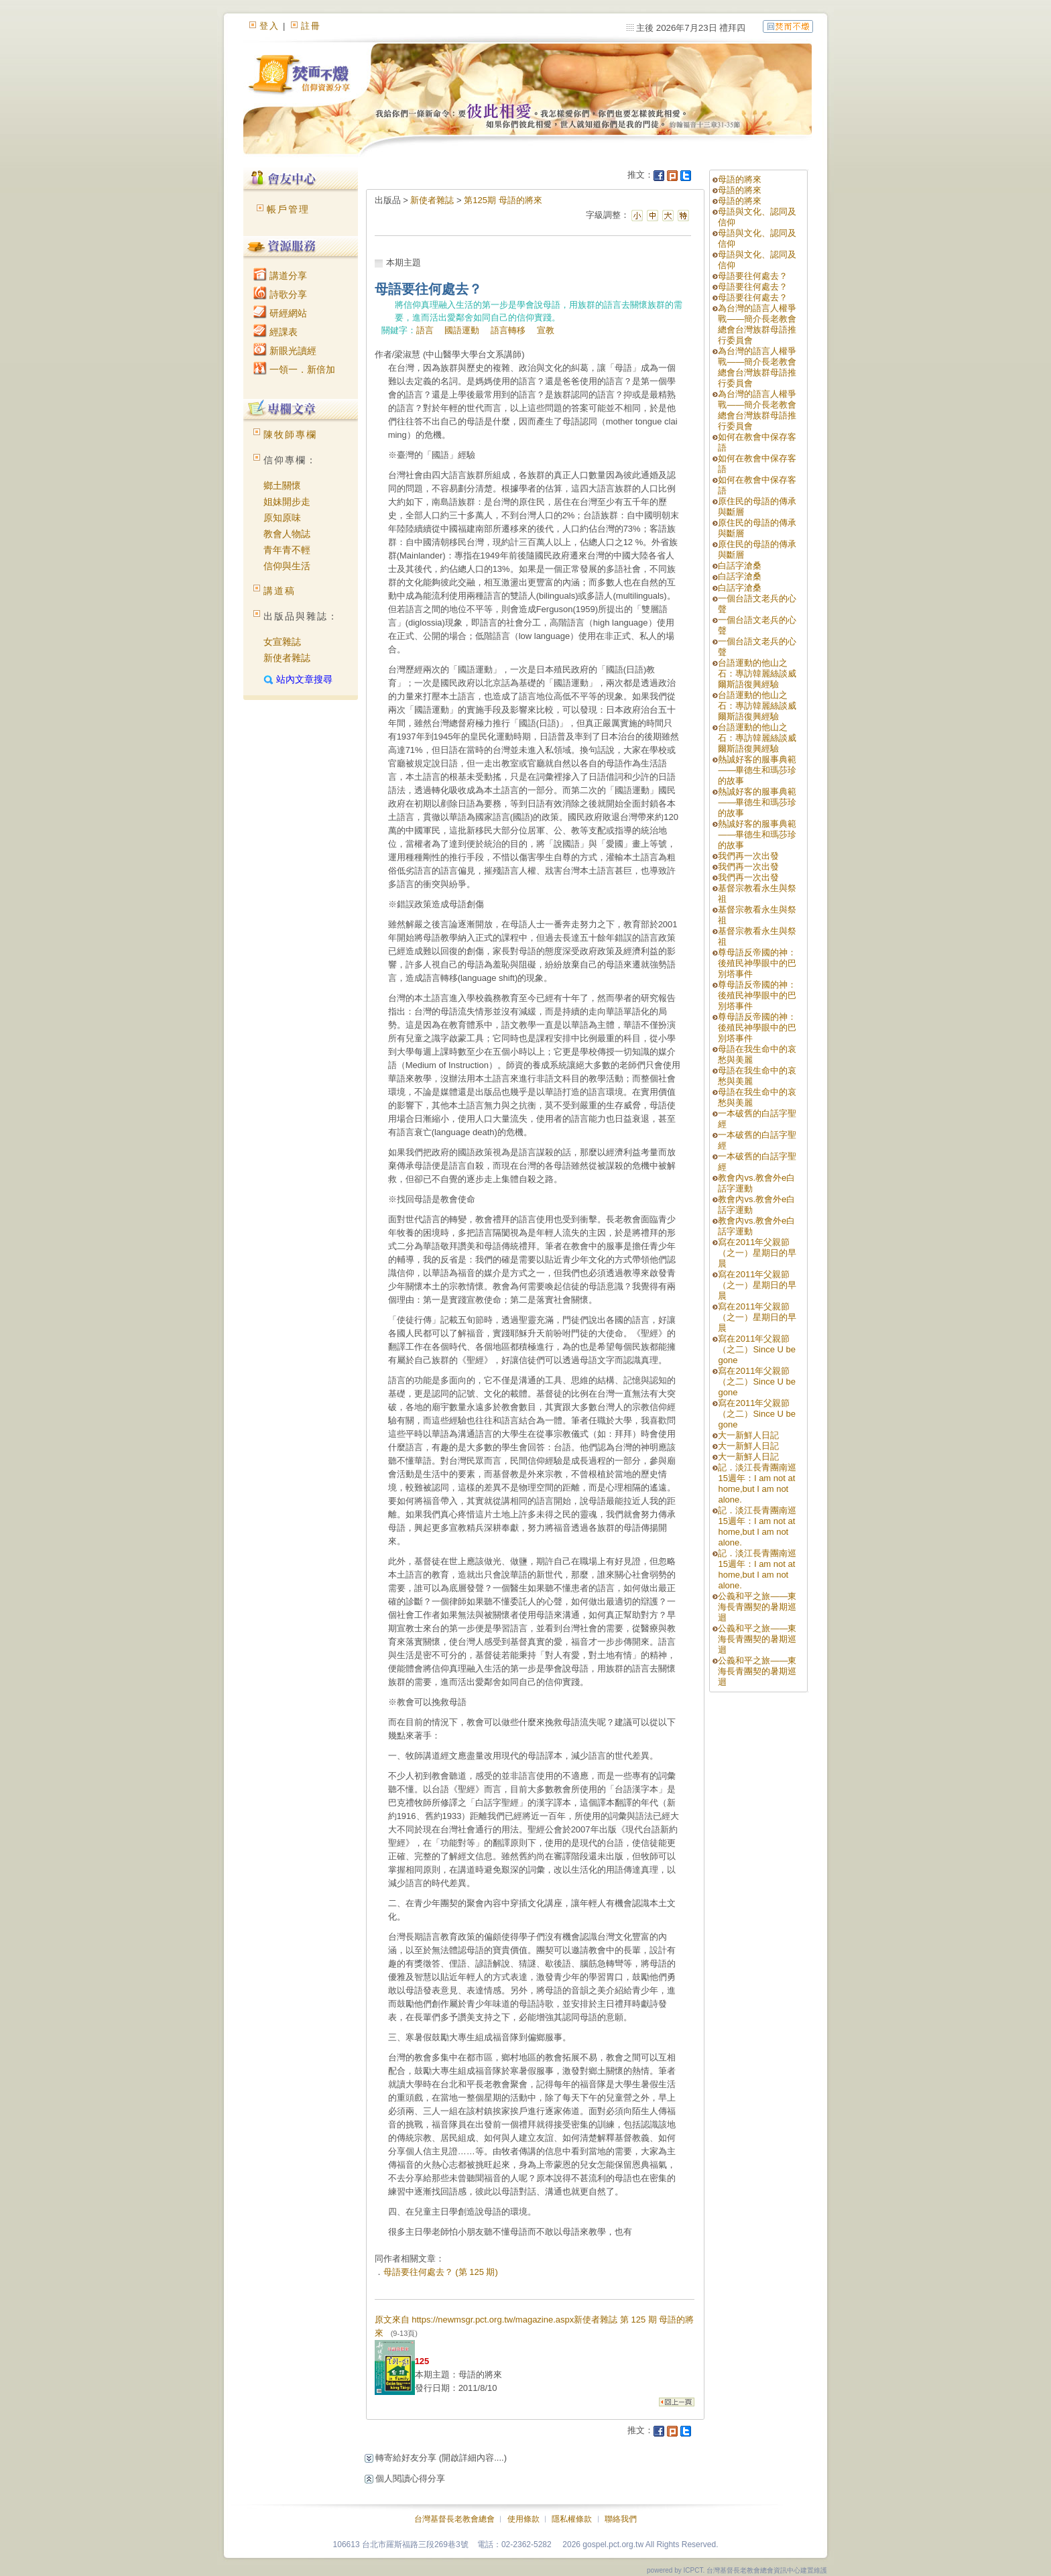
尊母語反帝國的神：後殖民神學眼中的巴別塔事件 (757, 963)
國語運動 (461, 330)
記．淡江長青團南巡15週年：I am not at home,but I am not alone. (757, 1483)
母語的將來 (739, 179)
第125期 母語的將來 (503, 200)
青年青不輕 (286, 549)
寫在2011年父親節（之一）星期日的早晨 (757, 1253)
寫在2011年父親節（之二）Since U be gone (757, 1349)
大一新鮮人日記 (748, 1435)
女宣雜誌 (282, 641)
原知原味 (282, 517)
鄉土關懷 (282, 485)
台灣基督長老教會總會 (454, 2519)
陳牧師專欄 (290, 434)
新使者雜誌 (286, 657)
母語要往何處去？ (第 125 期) (440, 2272)
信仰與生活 (286, 566)
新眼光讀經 (284, 350)
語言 (425, 330)
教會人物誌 (286, 533)
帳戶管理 (288, 209)
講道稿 (279, 590)
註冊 (311, 26)
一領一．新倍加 (294, 369)
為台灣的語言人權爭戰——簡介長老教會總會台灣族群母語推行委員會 (757, 324)
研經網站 (280, 313)
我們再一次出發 (748, 856)
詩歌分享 (280, 294)
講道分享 (280, 275)
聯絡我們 (621, 2519)
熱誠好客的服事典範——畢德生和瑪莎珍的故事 (757, 770)
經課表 (275, 332)
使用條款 (523, 2519)
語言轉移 (508, 330)
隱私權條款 (572, 2519)
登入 (269, 26)
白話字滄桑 (739, 566)
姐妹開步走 (286, 501)
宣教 (545, 330)
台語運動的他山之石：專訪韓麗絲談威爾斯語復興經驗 (757, 673)
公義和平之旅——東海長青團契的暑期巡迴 (757, 1607)
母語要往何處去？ (753, 276)
